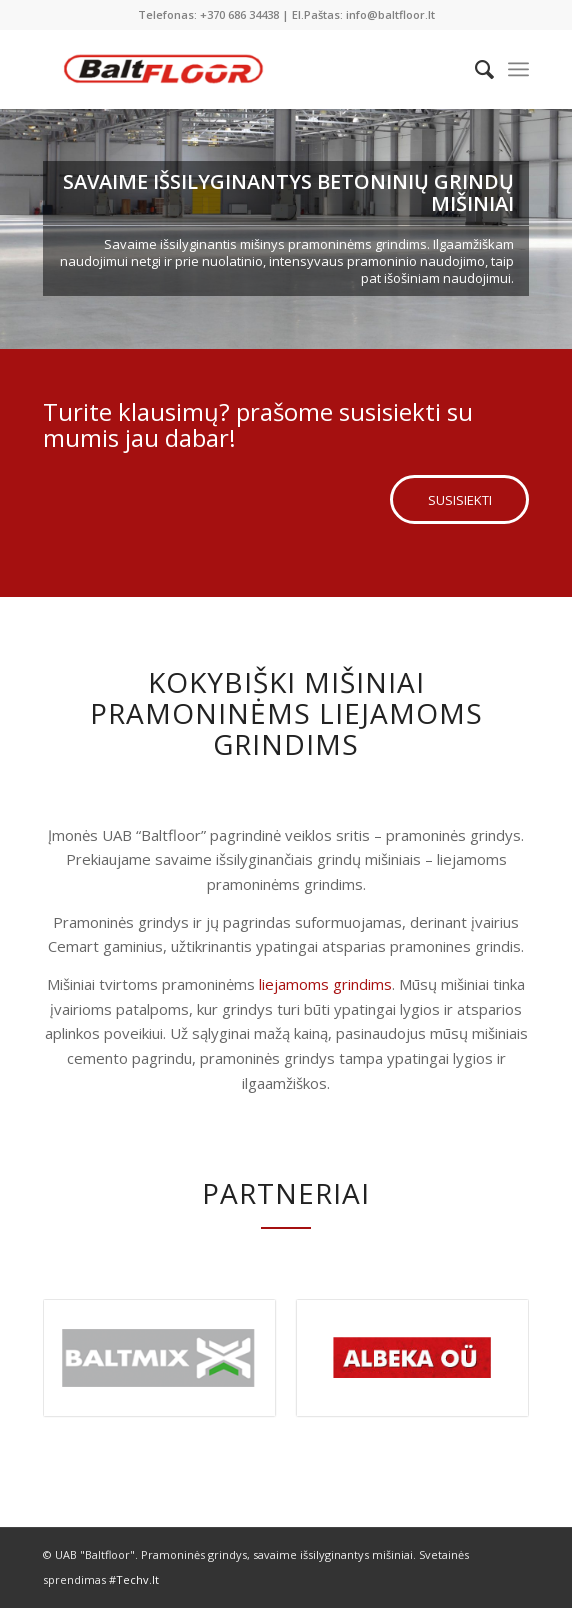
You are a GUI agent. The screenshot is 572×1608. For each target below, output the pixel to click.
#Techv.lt (134, 1579)
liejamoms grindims (325, 984)
